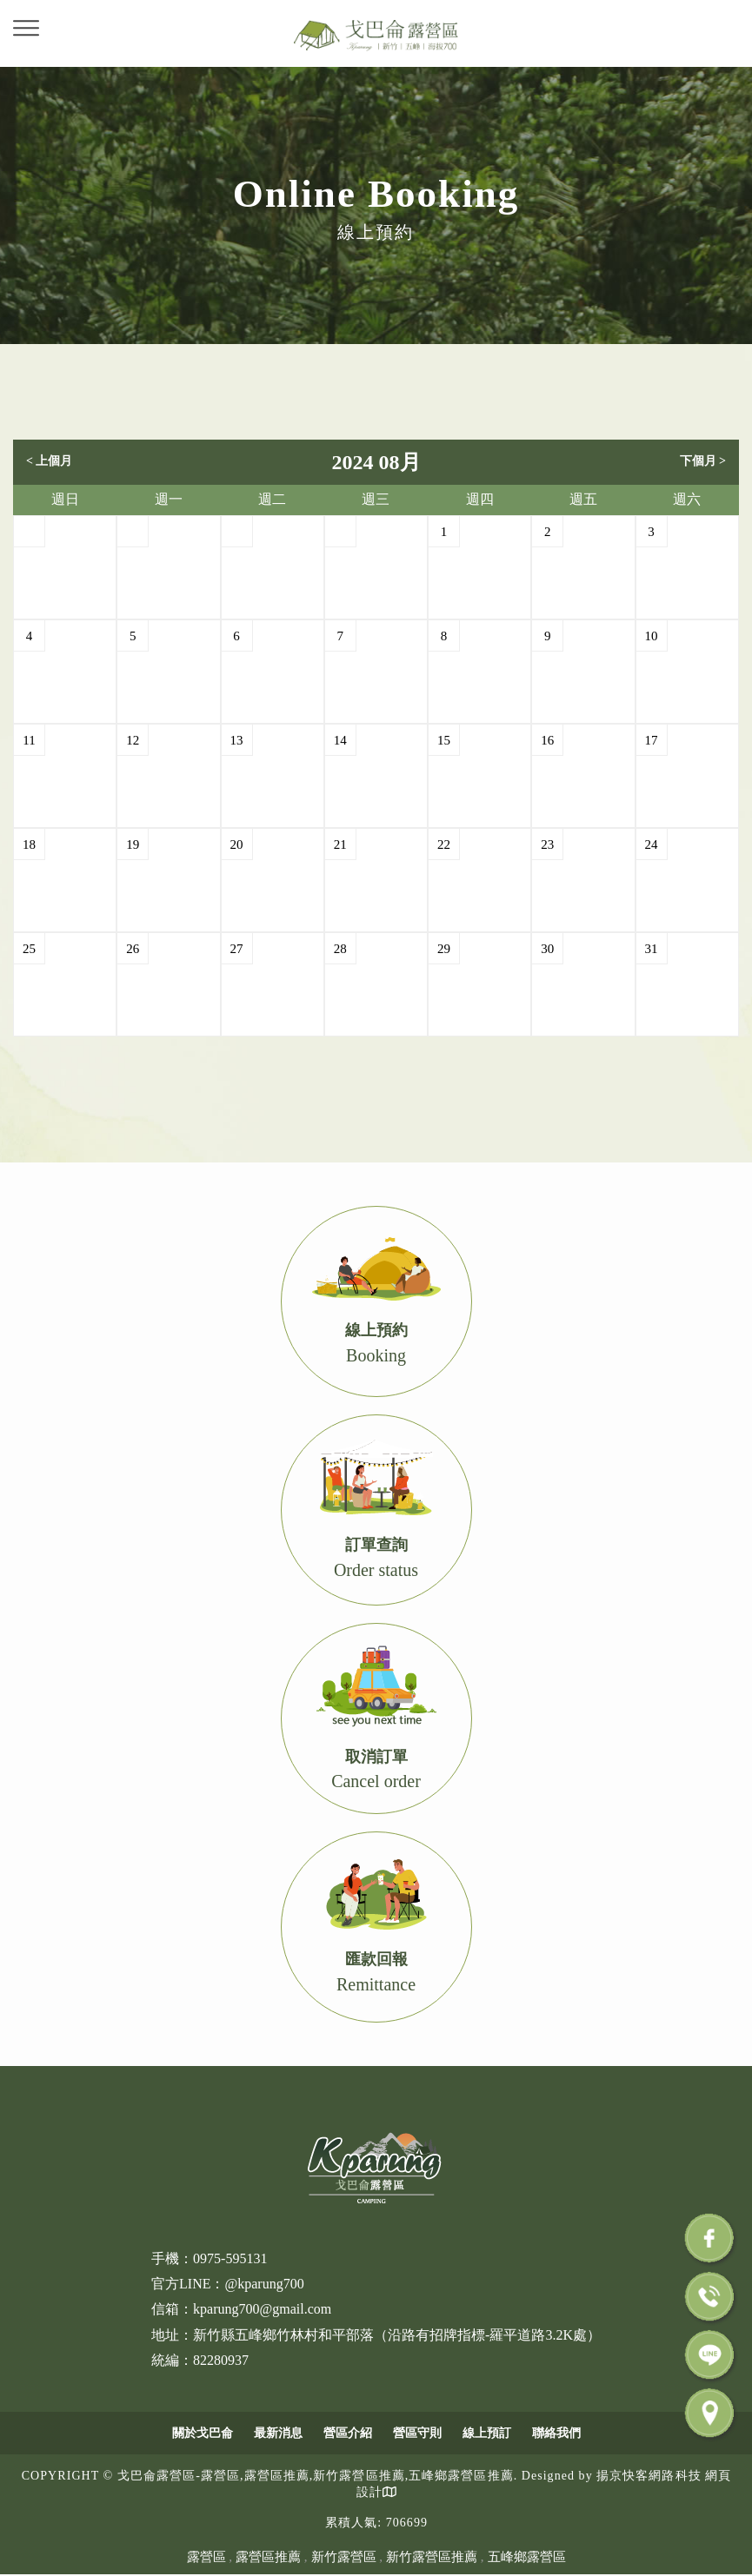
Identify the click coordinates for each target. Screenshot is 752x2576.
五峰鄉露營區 (527, 2557)
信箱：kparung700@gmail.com (241, 2308)
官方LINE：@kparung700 (227, 2283)
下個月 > (703, 460)
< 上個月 (49, 460)
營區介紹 (347, 2433)
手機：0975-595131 (209, 2258)
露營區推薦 (268, 2557)
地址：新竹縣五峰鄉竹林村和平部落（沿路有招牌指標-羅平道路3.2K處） (376, 2335)
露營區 (206, 2557)
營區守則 (417, 2433)
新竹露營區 (343, 2557)
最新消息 (278, 2433)
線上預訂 (487, 2433)
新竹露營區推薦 (431, 2557)
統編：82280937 (200, 2360)
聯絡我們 (556, 2433)
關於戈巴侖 (202, 2433)
